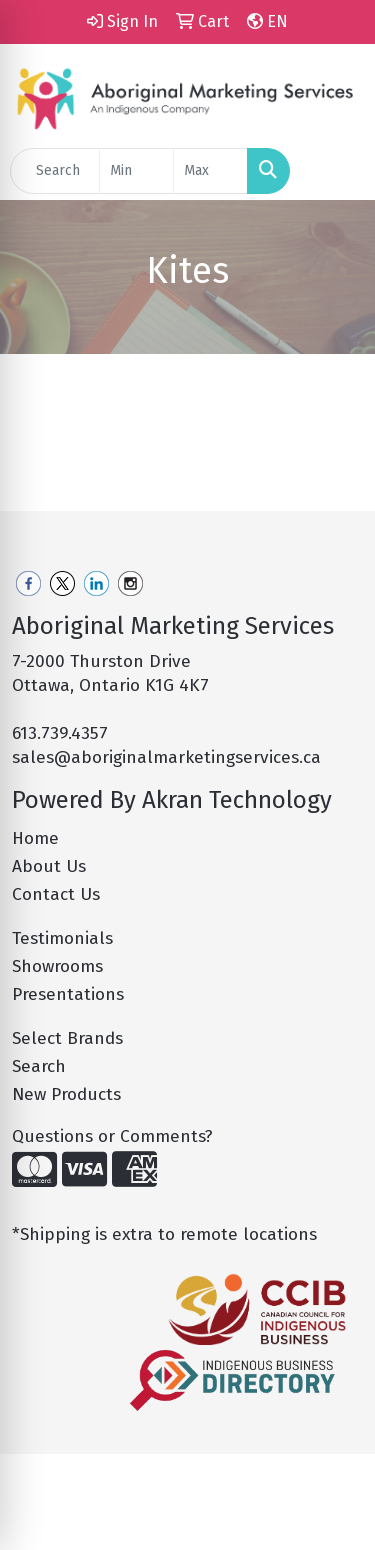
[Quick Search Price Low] (136, 171)
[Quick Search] (55, 171)
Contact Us (56, 894)
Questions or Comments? (112, 1136)
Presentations (68, 994)
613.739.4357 (60, 733)
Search (39, 1066)
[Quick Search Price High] (210, 171)
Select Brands (67, 1038)
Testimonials (62, 938)
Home (35, 838)
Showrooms (57, 966)
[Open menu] (335, 171)
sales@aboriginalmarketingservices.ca (166, 757)
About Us (49, 866)
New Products (66, 1094)
